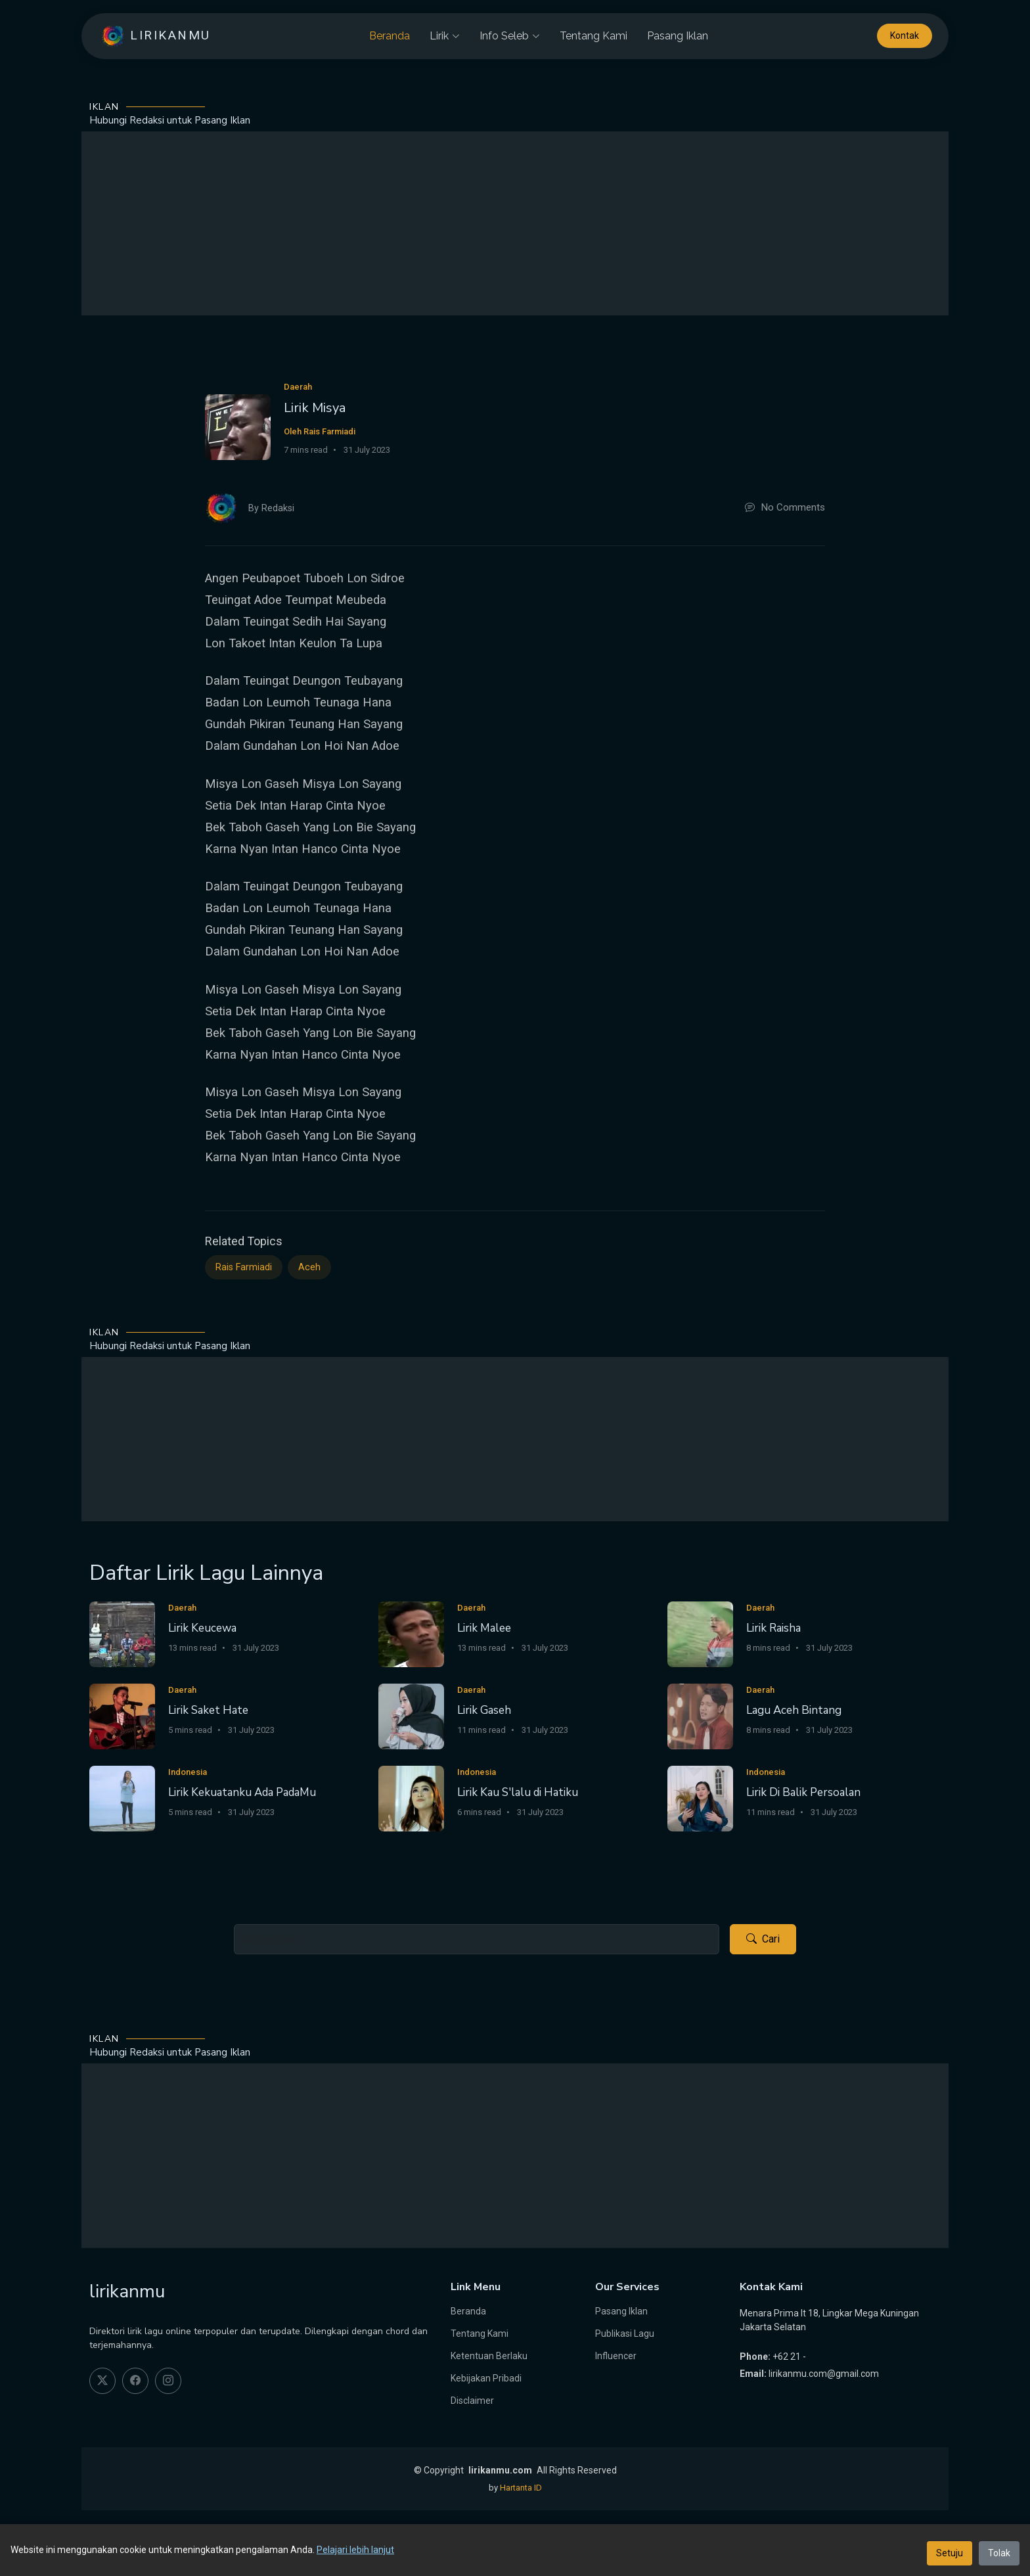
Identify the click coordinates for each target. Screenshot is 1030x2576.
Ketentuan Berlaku (489, 2355)
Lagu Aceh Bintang (793, 1710)
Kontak (904, 36)
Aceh (309, 1267)
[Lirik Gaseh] (411, 1715)
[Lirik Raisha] (700, 1633)
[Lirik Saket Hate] (122, 1715)
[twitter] (102, 2381)
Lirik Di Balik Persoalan (803, 1792)
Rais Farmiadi (243, 1267)
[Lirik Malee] (411, 1633)
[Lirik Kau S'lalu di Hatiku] (411, 1797)
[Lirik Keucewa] (122, 1633)
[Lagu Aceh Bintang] (700, 1715)
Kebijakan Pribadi (486, 2378)
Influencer (616, 2355)
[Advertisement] (515, 223)
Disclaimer (472, 2400)
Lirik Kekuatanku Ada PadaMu (242, 1792)
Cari (763, 1939)
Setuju (949, 2553)
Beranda (389, 36)
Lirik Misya (315, 408)
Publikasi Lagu (624, 2333)
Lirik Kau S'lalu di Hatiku (517, 1792)
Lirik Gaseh (484, 1710)
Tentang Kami (593, 36)
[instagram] (168, 2381)
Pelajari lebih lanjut (355, 2549)
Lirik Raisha (773, 1628)
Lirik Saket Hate (208, 1710)
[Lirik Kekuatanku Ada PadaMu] (122, 1797)
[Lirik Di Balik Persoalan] (700, 1797)
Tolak (999, 2553)
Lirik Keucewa (202, 1628)
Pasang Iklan (677, 36)
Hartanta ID (521, 2488)
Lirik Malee (484, 1628)
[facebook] (135, 2381)
